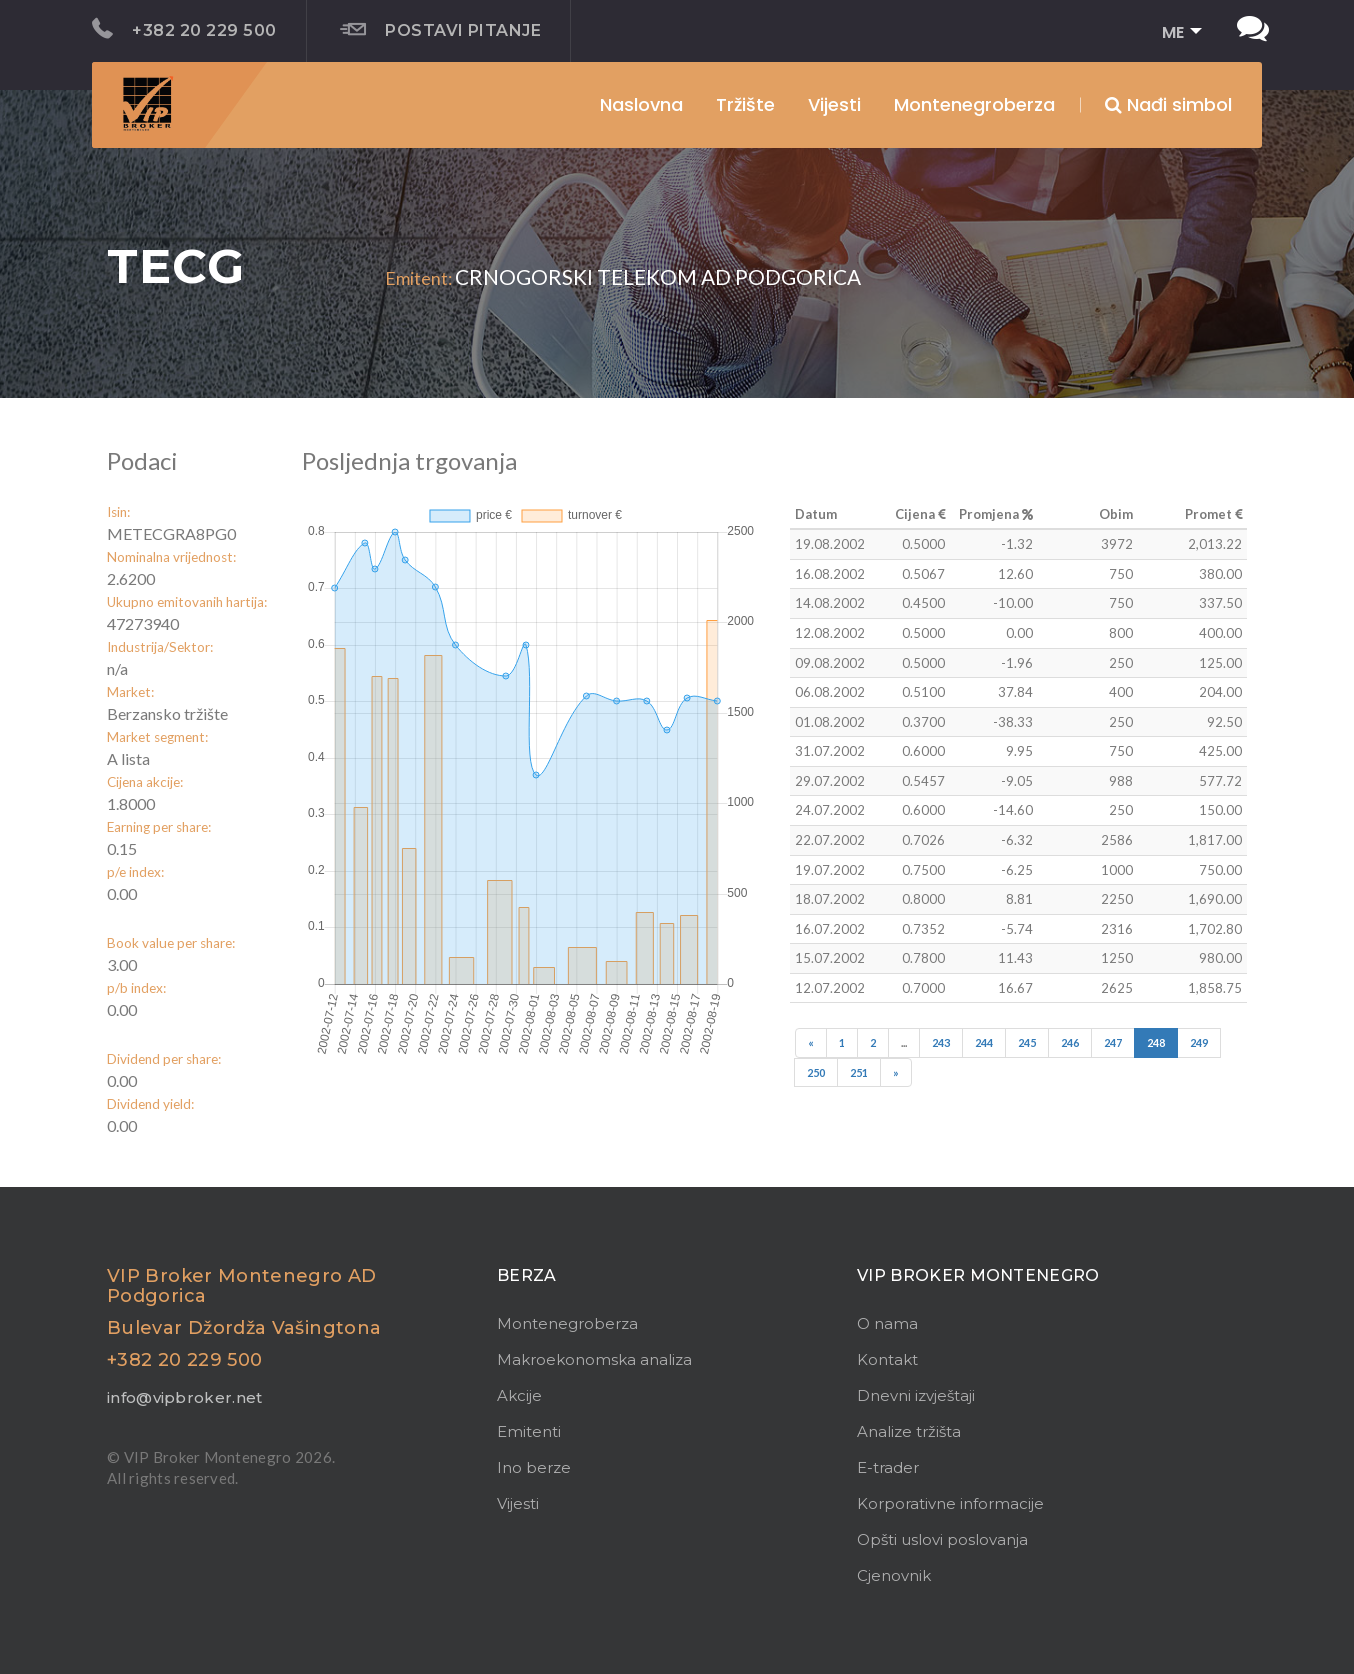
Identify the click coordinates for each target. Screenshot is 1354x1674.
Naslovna (641, 104)
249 (1199, 1042)
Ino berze (534, 1467)
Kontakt (887, 1359)
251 (859, 1072)
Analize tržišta (909, 1431)
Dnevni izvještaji (916, 1395)
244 (984, 1042)
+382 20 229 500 (184, 29)
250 (816, 1072)
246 (1070, 1042)
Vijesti (834, 104)
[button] (1175, 33)
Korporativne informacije (950, 1503)
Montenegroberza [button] (974, 104)
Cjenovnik (894, 1575)
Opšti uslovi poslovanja (942, 1539)
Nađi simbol (1168, 104)
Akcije (519, 1395)
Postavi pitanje (441, 30)
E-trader (888, 1467)
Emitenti (529, 1431)
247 (1113, 1042)
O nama (887, 1323)
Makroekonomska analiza (594, 1359)
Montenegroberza (567, 1323)
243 (941, 1042)
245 (1027, 1042)
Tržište (745, 104)
